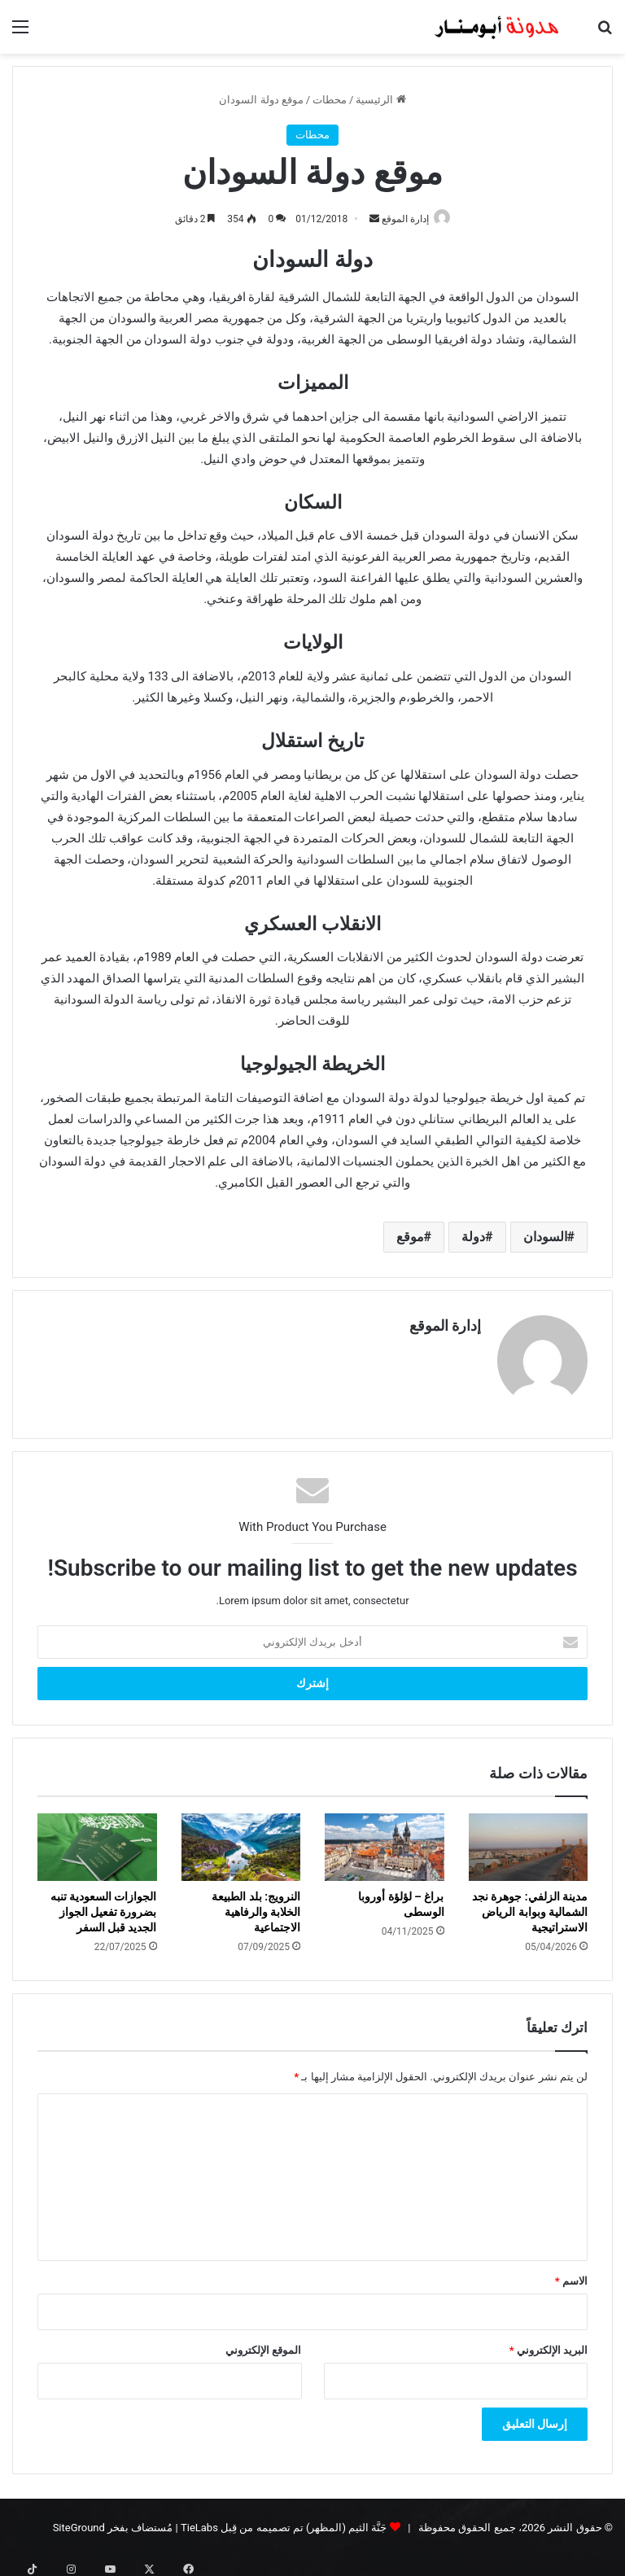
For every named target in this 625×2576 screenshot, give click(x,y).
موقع (410, 1237)
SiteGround (79, 2520)
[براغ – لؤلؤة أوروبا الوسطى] (384, 1840)
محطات (329, 100)
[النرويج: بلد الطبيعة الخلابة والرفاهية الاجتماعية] (241, 1840)
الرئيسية (380, 100)
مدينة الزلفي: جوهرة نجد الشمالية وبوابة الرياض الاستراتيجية (530, 1905)
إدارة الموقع (401, 219)
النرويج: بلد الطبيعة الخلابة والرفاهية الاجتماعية (256, 1905)
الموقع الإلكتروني (263, 2343)
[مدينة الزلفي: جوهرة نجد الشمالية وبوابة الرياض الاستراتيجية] (528, 1840)
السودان (545, 1237)
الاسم (571, 2274)
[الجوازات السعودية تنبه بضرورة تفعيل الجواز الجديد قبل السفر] (97, 1840)
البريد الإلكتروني (548, 2343)
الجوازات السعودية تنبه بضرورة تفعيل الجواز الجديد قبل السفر (103, 1905)
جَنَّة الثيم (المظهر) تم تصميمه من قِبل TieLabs (284, 2520)
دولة (473, 1237)
